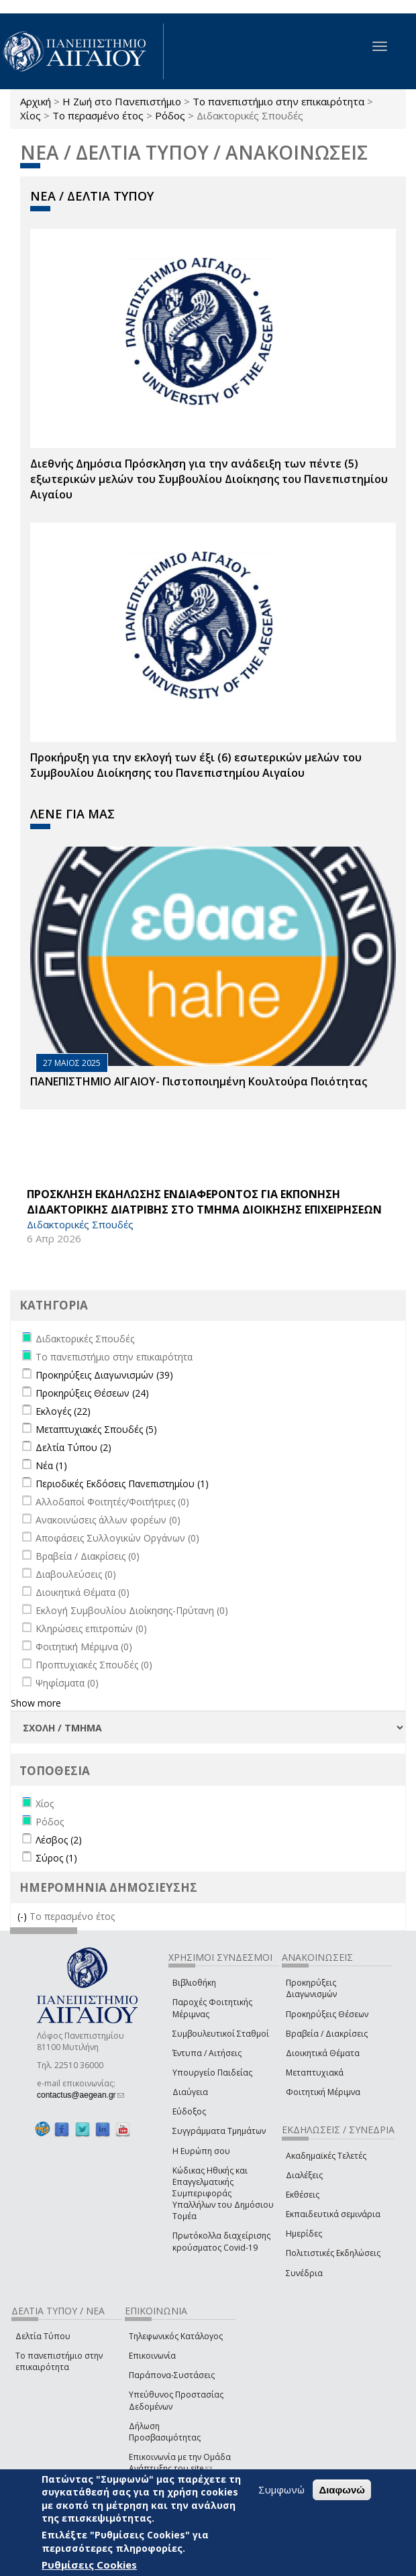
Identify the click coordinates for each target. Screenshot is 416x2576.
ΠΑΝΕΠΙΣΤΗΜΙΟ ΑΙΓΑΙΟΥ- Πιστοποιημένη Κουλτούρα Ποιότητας (198, 1081)
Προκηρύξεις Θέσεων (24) (92, 1393)
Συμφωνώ (281, 2489)
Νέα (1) (51, 1465)
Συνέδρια (304, 2273)
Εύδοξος (189, 2111)
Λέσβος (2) (59, 1839)
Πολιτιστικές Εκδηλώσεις (333, 2253)
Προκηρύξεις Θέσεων (327, 2014)
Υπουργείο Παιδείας (212, 2072)
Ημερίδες (304, 2233)
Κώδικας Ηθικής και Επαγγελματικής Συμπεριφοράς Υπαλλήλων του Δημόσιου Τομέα (223, 2193)
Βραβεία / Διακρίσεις (327, 2033)
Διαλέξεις (304, 2175)
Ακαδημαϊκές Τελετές (326, 2155)
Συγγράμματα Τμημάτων (219, 2131)
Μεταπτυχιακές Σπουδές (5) (96, 1429)
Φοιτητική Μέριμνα (323, 2092)
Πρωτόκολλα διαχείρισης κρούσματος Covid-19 (221, 2241)
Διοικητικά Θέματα (323, 2053)
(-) (23, 1916)
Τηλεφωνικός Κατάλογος (176, 2336)
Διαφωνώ (342, 2490)
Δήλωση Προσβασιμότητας (165, 2431)
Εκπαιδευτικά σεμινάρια (333, 2214)
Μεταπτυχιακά (315, 2072)
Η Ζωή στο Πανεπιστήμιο (121, 101)
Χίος (30, 115)
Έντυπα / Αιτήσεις (207, 2053)
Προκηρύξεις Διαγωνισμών (311, 1988)
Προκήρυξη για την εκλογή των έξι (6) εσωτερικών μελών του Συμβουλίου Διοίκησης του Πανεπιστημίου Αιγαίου (196, 765)
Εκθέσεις (302, 2194)
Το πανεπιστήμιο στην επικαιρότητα (278, 101)
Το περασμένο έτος (98, 115)
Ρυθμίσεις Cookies (89, 2564)
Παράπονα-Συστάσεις (172, 2375)
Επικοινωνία (152, 2355)
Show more (36, 1703)
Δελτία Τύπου (42, 2336)
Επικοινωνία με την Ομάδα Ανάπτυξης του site (180, 2462)
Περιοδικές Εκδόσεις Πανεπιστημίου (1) (122, 1483)
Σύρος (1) (56, 1857)
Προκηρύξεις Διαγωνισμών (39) (104, 1374)
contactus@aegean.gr (80, 2095)
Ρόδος (170, 115)
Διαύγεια (190, 2092)
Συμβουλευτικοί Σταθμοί (220, 2033)
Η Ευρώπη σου (201, 2151)
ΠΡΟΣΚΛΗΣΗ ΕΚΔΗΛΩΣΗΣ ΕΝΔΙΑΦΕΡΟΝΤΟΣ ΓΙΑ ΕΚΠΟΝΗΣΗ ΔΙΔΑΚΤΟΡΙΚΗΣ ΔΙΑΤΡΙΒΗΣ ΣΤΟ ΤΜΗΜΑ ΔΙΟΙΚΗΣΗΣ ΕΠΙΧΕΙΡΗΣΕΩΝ (204, 1202)
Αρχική (35, 101)
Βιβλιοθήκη (194, 1982)
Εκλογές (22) (63, 1411)
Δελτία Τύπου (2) (73, 1447)
